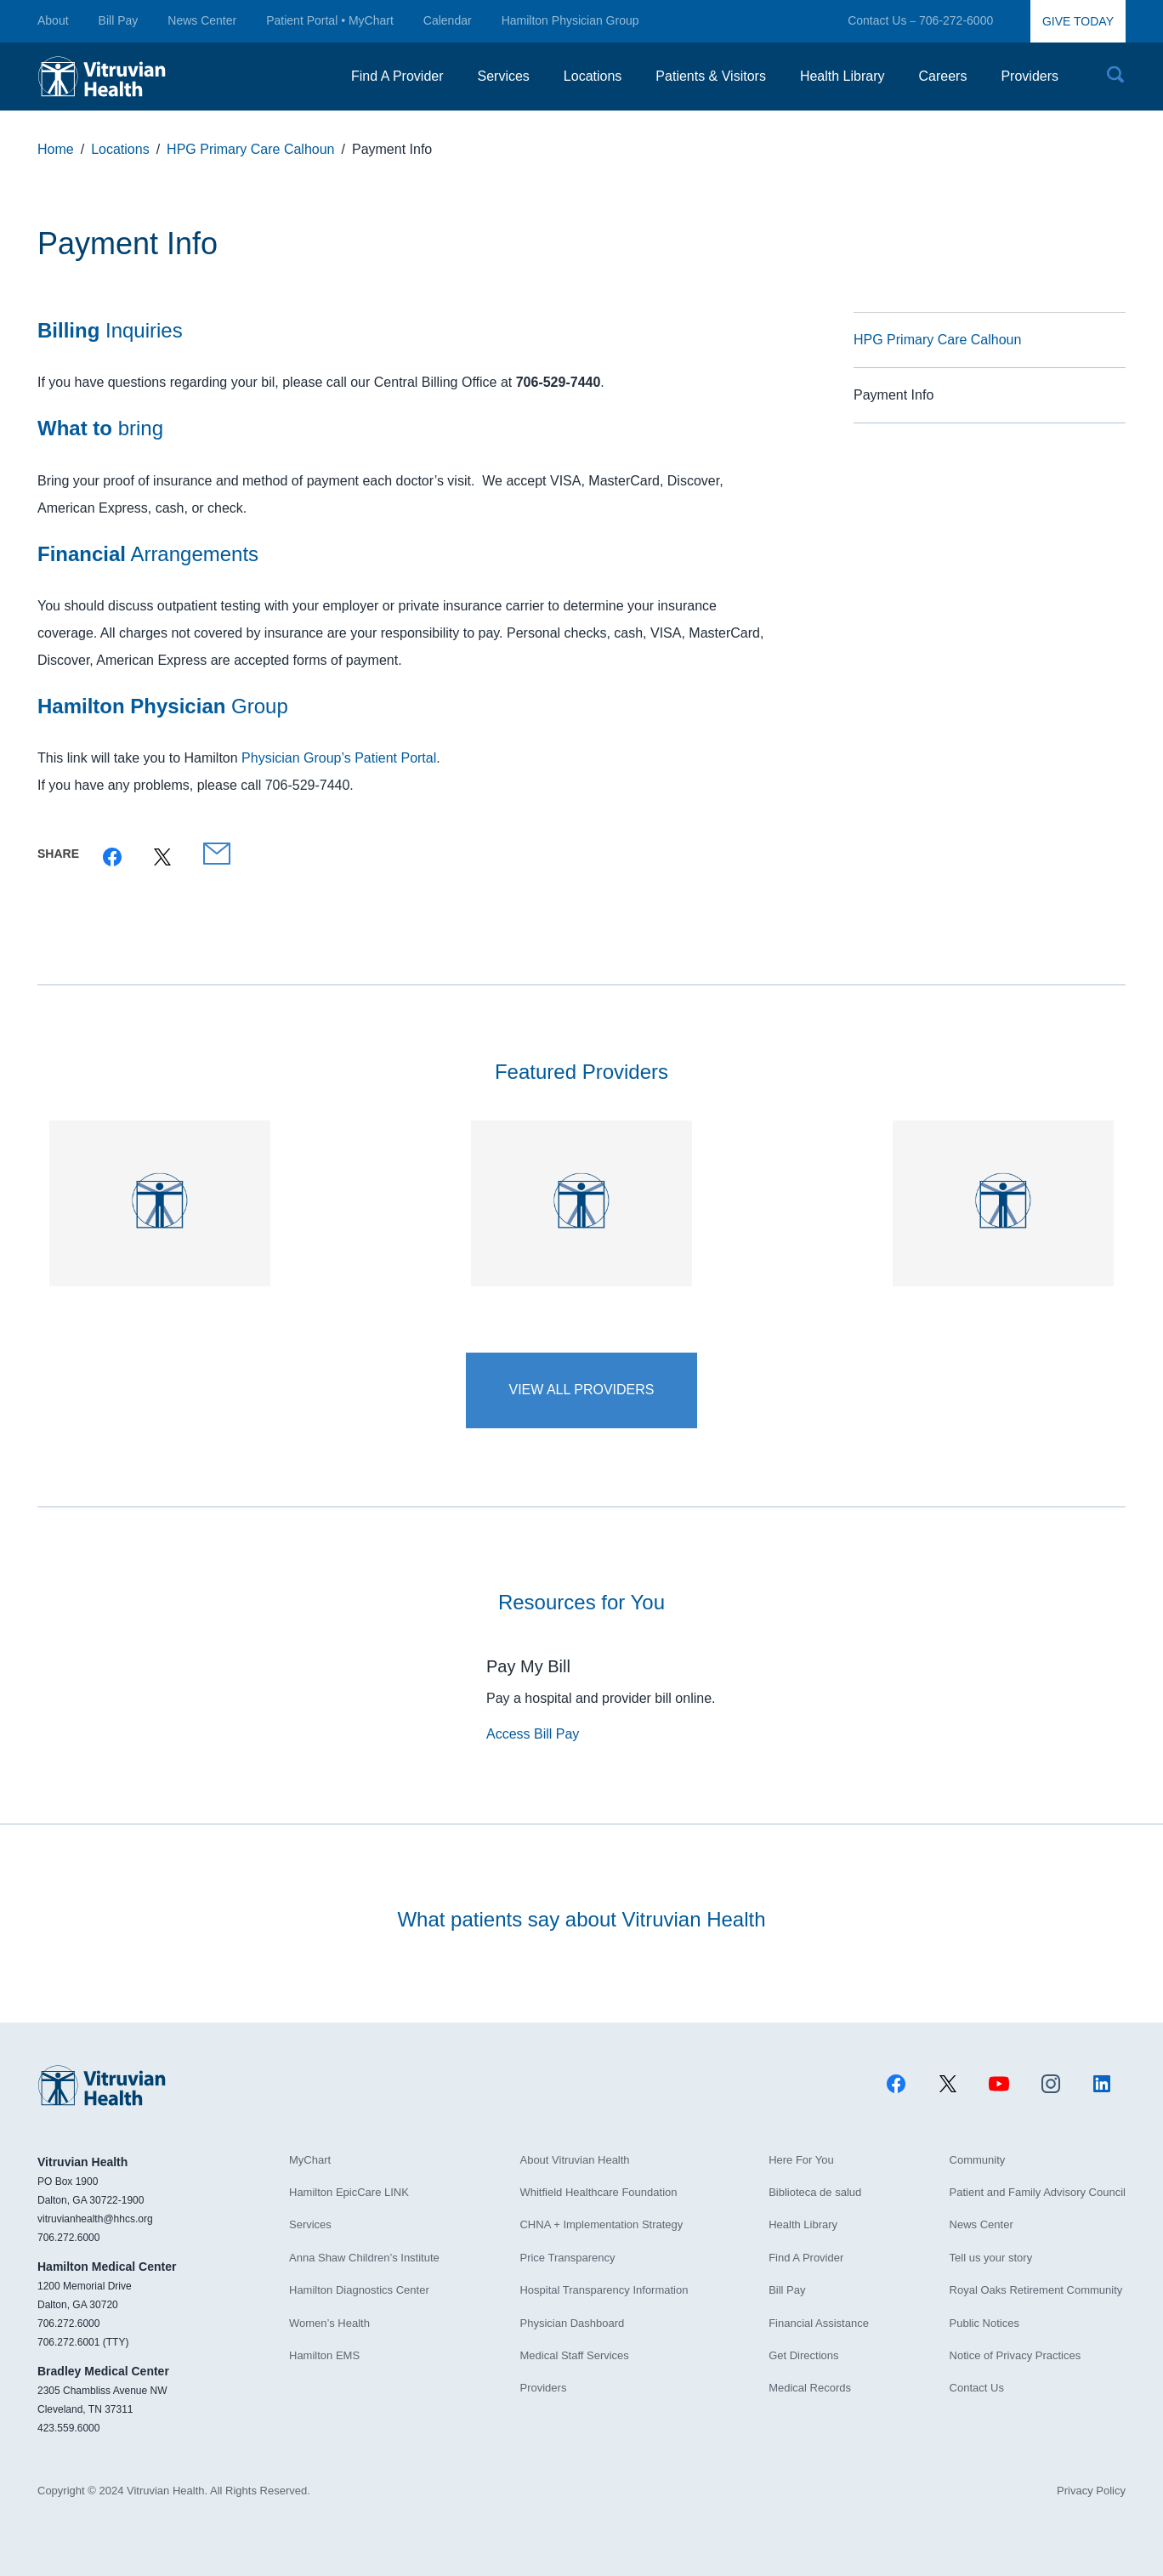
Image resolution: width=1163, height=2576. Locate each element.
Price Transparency (567, 2257)
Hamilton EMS (324, 2355)
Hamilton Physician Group (570, 20)
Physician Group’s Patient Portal (338, 758)
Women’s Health (329, 2323)
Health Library (803, 2224)
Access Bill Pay (532, 1734)
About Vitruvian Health (574, 2159)
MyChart (310, 2159)
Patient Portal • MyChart (330, 20)
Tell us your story (991, 2257)
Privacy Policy (1091, 2490)
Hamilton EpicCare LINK (349, 2192)
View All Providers (581, 1389)
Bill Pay (119, 20)
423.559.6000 (68, 2428)
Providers (542, 2387)
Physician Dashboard (571, 2323)
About (53, 20)
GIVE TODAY (1078, 21)
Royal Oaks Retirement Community (1036, 2290)
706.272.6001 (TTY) (82, 2342)
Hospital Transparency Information (603, 2290)
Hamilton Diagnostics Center (359, 2290)
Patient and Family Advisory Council (1038, 2192)
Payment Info (893, 395)
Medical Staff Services (573, 2355)
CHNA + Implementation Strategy (601, 2224)
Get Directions (803, 2355)
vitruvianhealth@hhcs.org (95, 2219)
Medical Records (810, 2387)
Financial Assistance (819, 2323)
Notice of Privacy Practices (1015, 2355)
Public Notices (984, 2323)
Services (310, 2224)
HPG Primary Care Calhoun (937, 339)
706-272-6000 (956, 20)
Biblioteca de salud (815, 2192)
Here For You (801, 2159)
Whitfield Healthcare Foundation (598, 2192)
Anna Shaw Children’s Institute (364, 2257)
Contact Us (877, 20)
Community (978, 2159)
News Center (201, 20)
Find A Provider (806, 2257)
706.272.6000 (68, 2238)
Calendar (447, 20)
